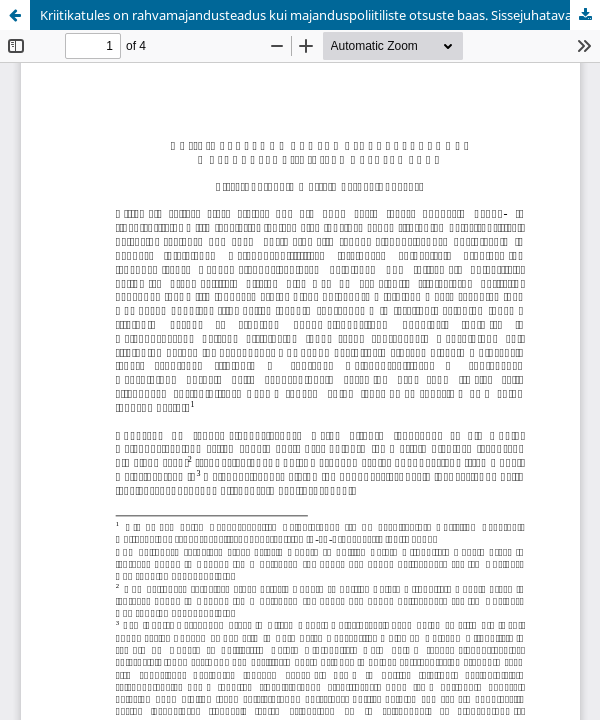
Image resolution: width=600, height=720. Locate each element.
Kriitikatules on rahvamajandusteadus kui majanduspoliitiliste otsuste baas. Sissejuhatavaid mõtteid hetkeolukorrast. (320, 15)
